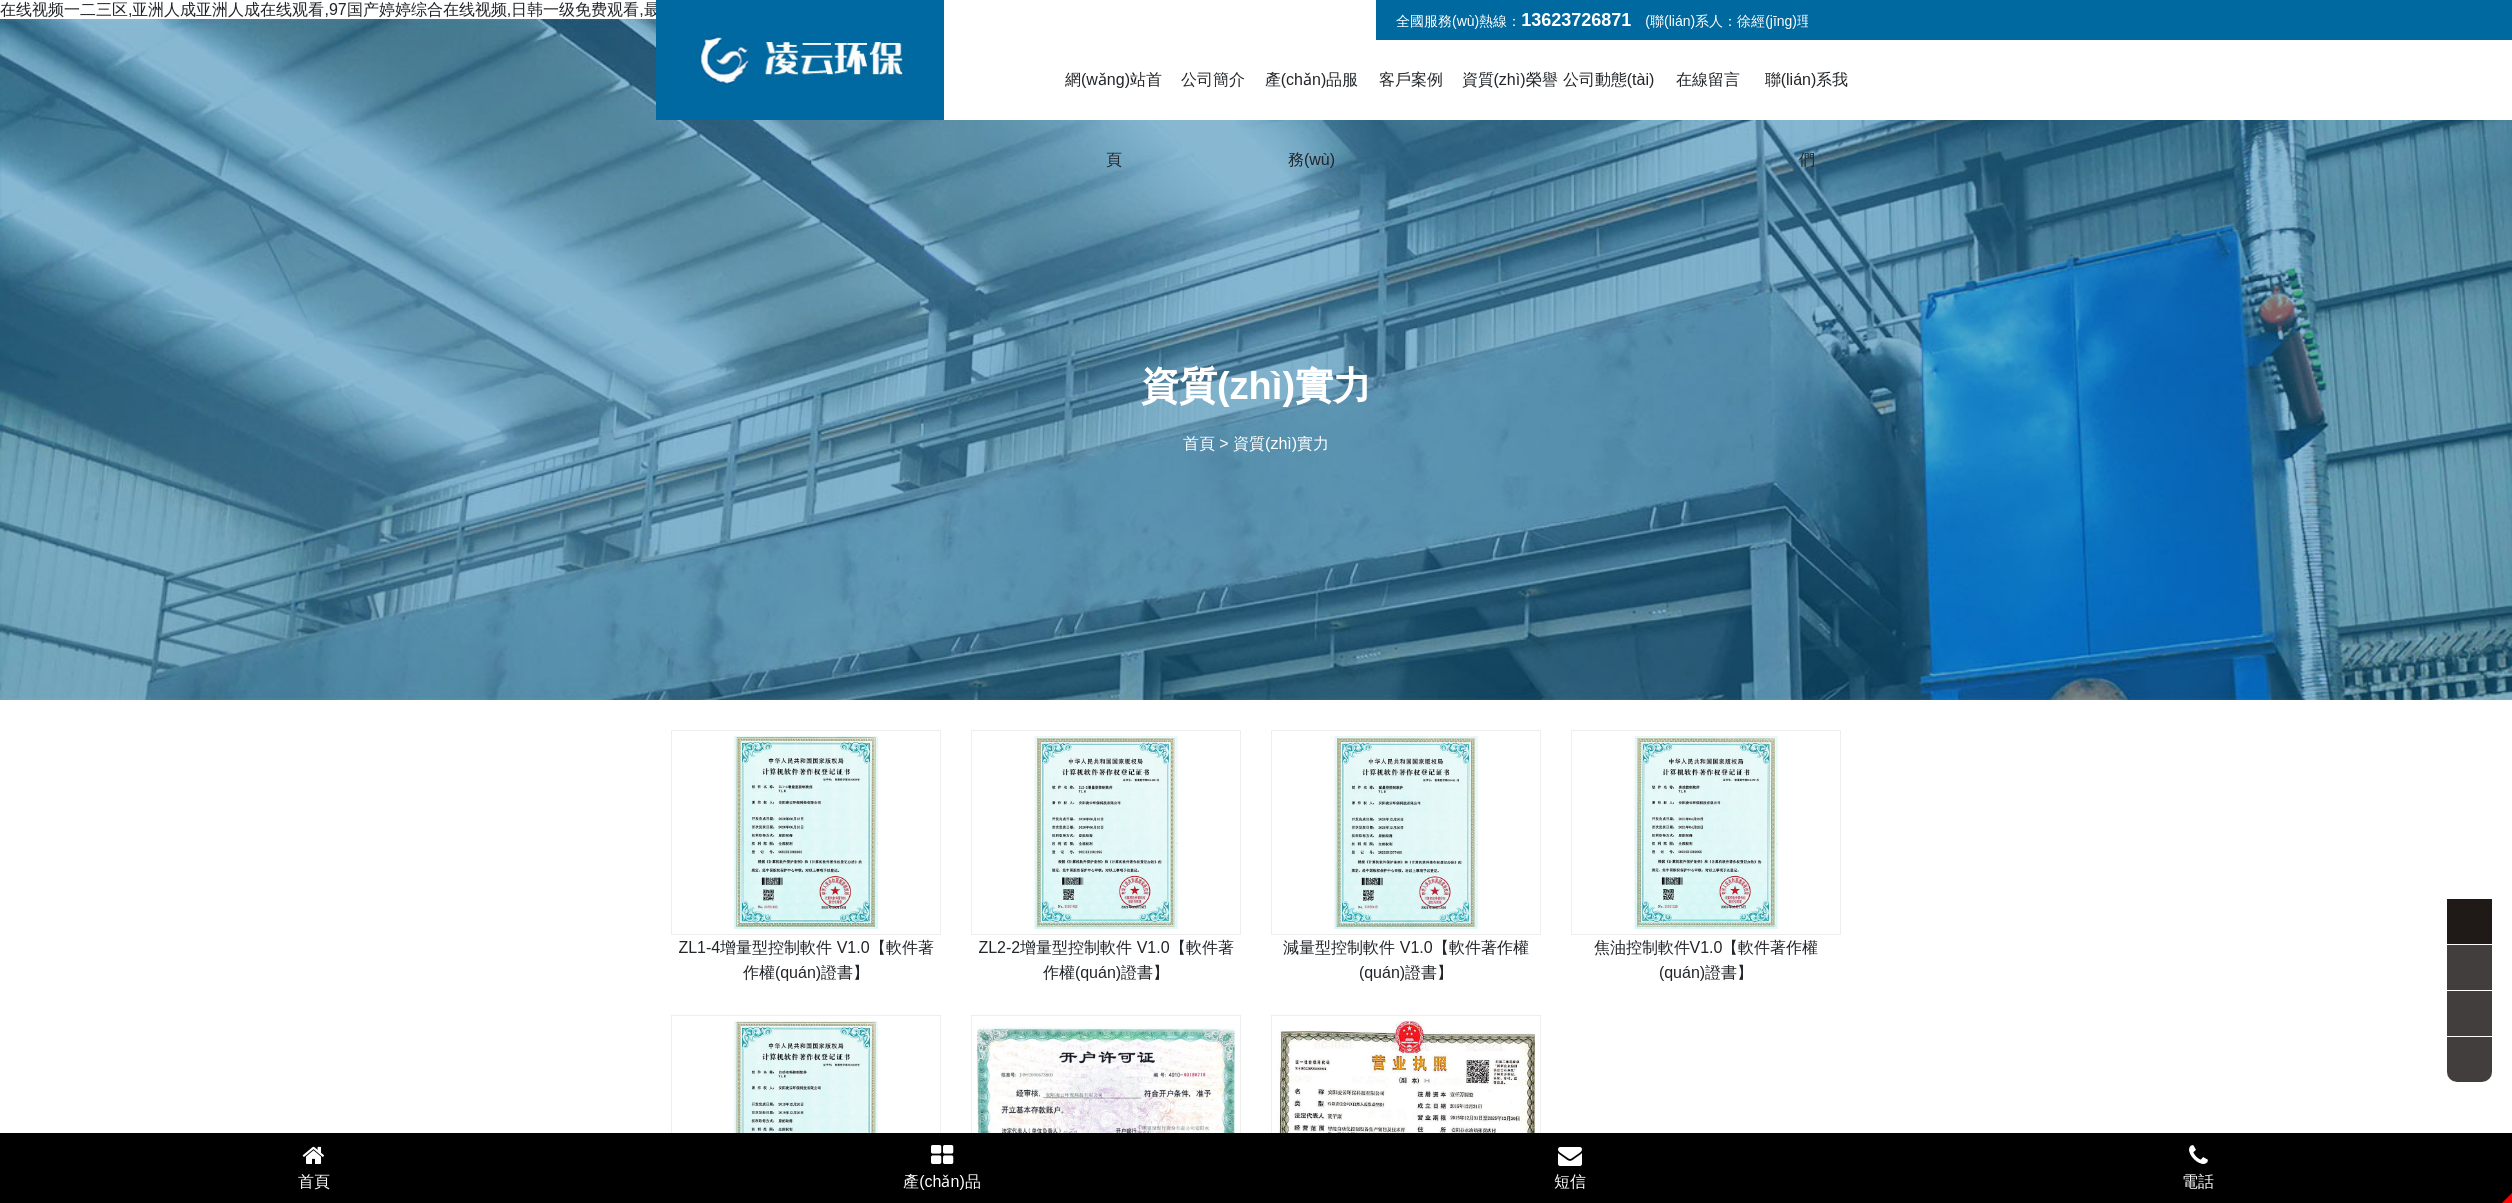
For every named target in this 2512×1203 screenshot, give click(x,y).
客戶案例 (1411, 79)
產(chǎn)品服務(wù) (1311, 119)
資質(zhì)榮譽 (1510, 79)
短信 (1570, 1166)
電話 (2198, 1166)
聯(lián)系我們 (1807, 119)
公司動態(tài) (1609, 79)
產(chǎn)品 (942, 1166)
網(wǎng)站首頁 (1113, 119)
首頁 (1199, 443)
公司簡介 (1213, 79)
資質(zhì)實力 (1281, 443)
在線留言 (1708, 79)
